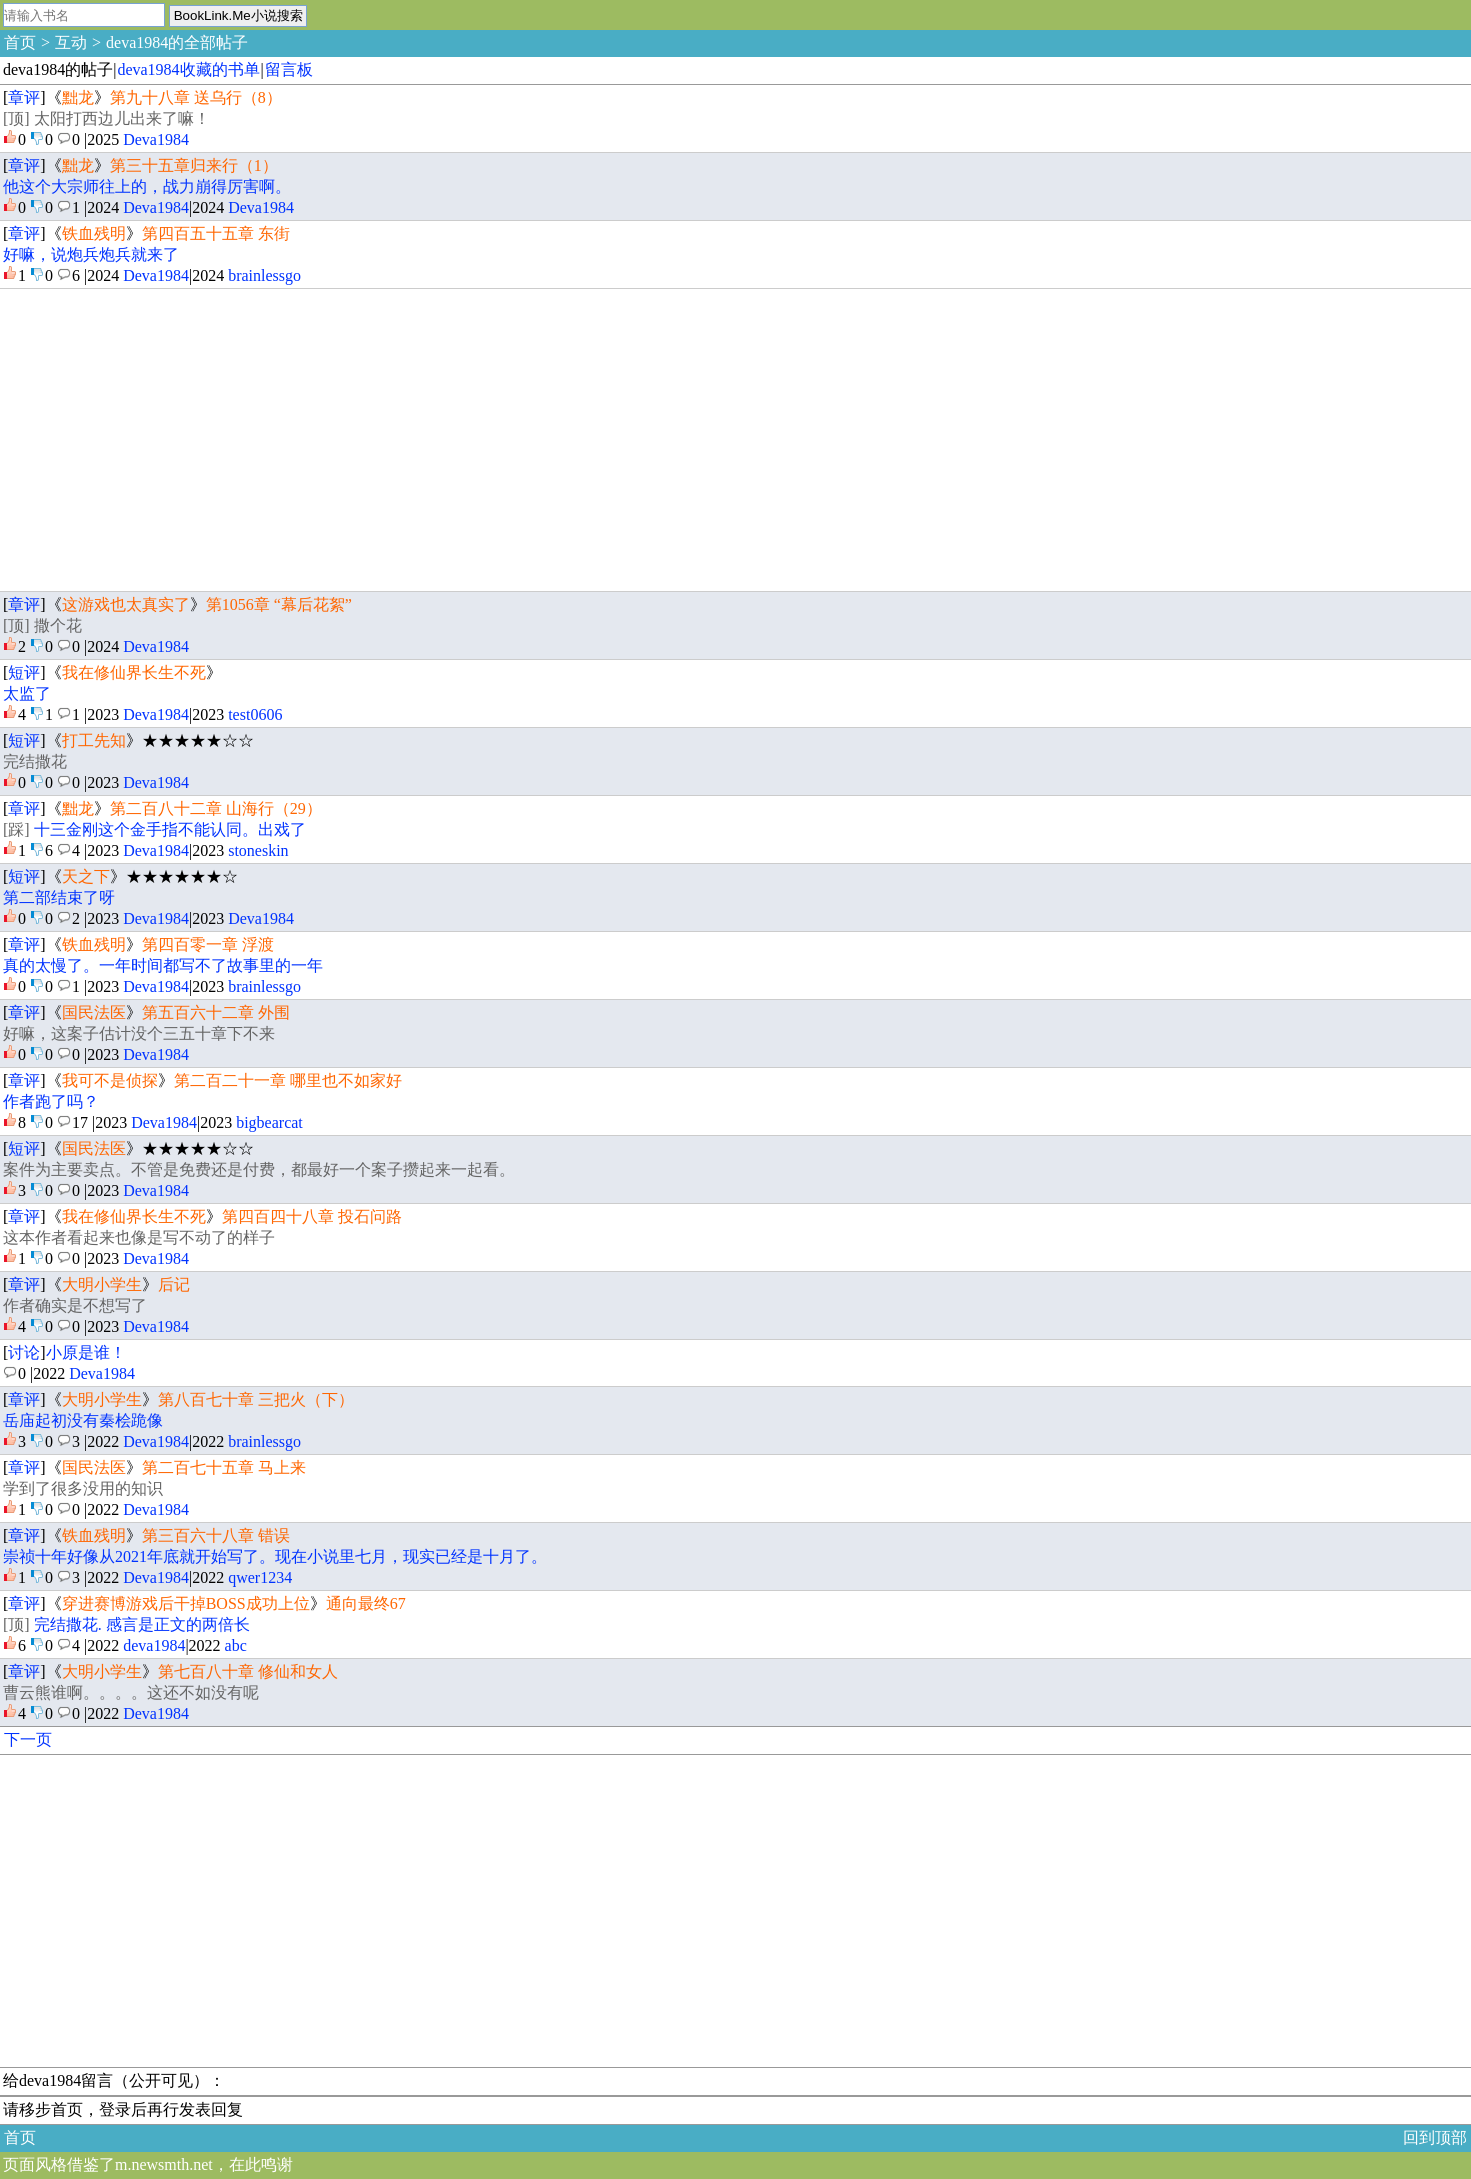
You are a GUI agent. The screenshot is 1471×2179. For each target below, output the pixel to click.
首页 (20, 42)
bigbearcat (269, 1122)
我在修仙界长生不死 (134, 672)
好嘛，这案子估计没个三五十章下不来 (139, 1033)
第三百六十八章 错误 (216, 1535)
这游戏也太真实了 (126, 604)
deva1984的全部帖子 (177, 42)
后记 (174, 1284)
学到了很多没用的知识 (83, 1488)
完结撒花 (35, 761)
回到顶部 (1435, 2137)
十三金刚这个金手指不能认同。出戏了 (170, 829)
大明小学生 (102, 1284)
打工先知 (94, 740)
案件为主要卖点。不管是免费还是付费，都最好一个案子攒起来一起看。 (259, 1169)
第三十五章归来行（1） (194, 165)
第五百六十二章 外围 (216, 1012)
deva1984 (154, 1645)
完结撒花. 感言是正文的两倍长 (142, 1624)
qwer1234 (260, 1577)
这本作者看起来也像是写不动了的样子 (139, 1237)
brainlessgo (264, 275)
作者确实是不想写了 (75, 1305)
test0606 (255, 714)
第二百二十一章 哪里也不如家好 (288, 1080)
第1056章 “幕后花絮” (279, 604)
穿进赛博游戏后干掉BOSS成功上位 (186, 1603)
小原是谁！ (86, 1352)
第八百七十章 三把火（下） (256, 1399)
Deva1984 (156, 139)
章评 (24, 97)
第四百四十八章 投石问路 (312, 1216)
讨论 (24, 1352)
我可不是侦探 (110, 1080)
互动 (71, 42)
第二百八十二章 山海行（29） (216, 808)
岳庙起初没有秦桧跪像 (83, 1420)
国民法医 (94, 1012)
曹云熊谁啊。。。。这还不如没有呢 (131, 1692)
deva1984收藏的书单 (188, 69)
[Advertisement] (603, 440)
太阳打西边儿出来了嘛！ (122, 118)
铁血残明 (94, 233)
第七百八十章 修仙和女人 (248, 1671)
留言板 (289, 69)
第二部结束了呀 (59, 897)
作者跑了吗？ (51, 1101)
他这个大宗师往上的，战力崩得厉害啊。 (147, 186)
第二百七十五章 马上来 (224, 1467)
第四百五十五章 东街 (216, 233)
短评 (24, 672)
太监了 (27, 693)
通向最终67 (366, 1603)
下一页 (28, 1739)
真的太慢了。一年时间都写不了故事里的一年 (163, 965)
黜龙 (78, 97)
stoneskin (258, 850)
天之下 (86, 876)
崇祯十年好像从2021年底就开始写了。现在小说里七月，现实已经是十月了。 (275, 1556)
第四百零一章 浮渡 (208, 944)
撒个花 (58, 625)
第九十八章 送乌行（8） (196, 97)
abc (236, 1645)
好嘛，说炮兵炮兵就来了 (91, 254)
